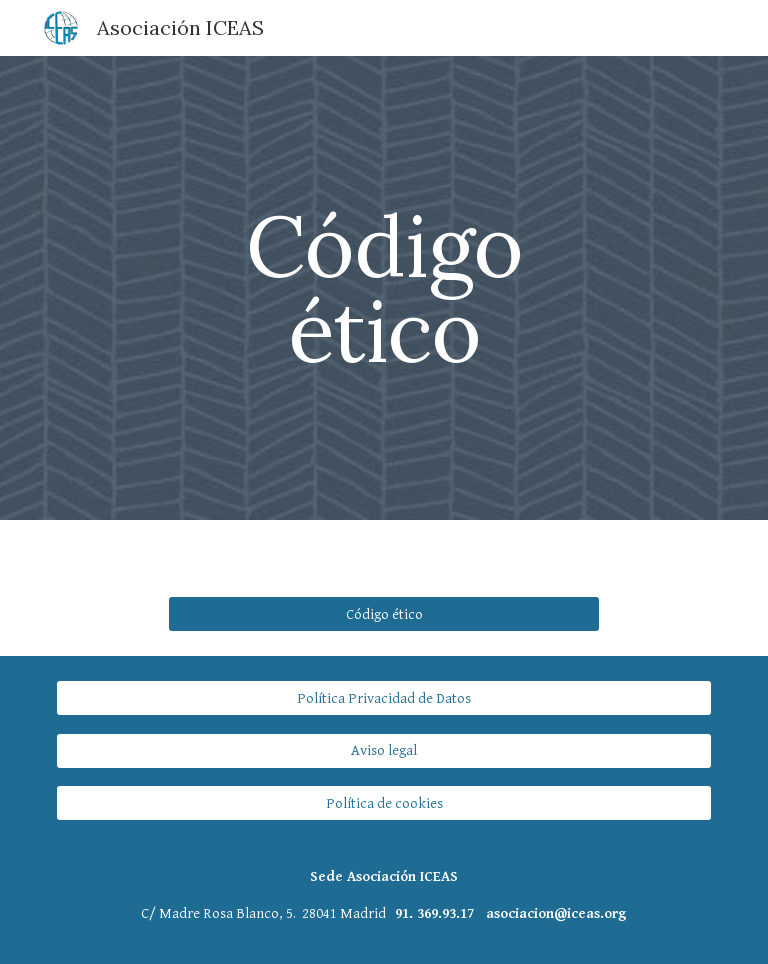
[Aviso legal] (383, 751)
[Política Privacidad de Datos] (383, 698)
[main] (383, 288)
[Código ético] (383, 614)
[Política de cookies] (383, 803)
